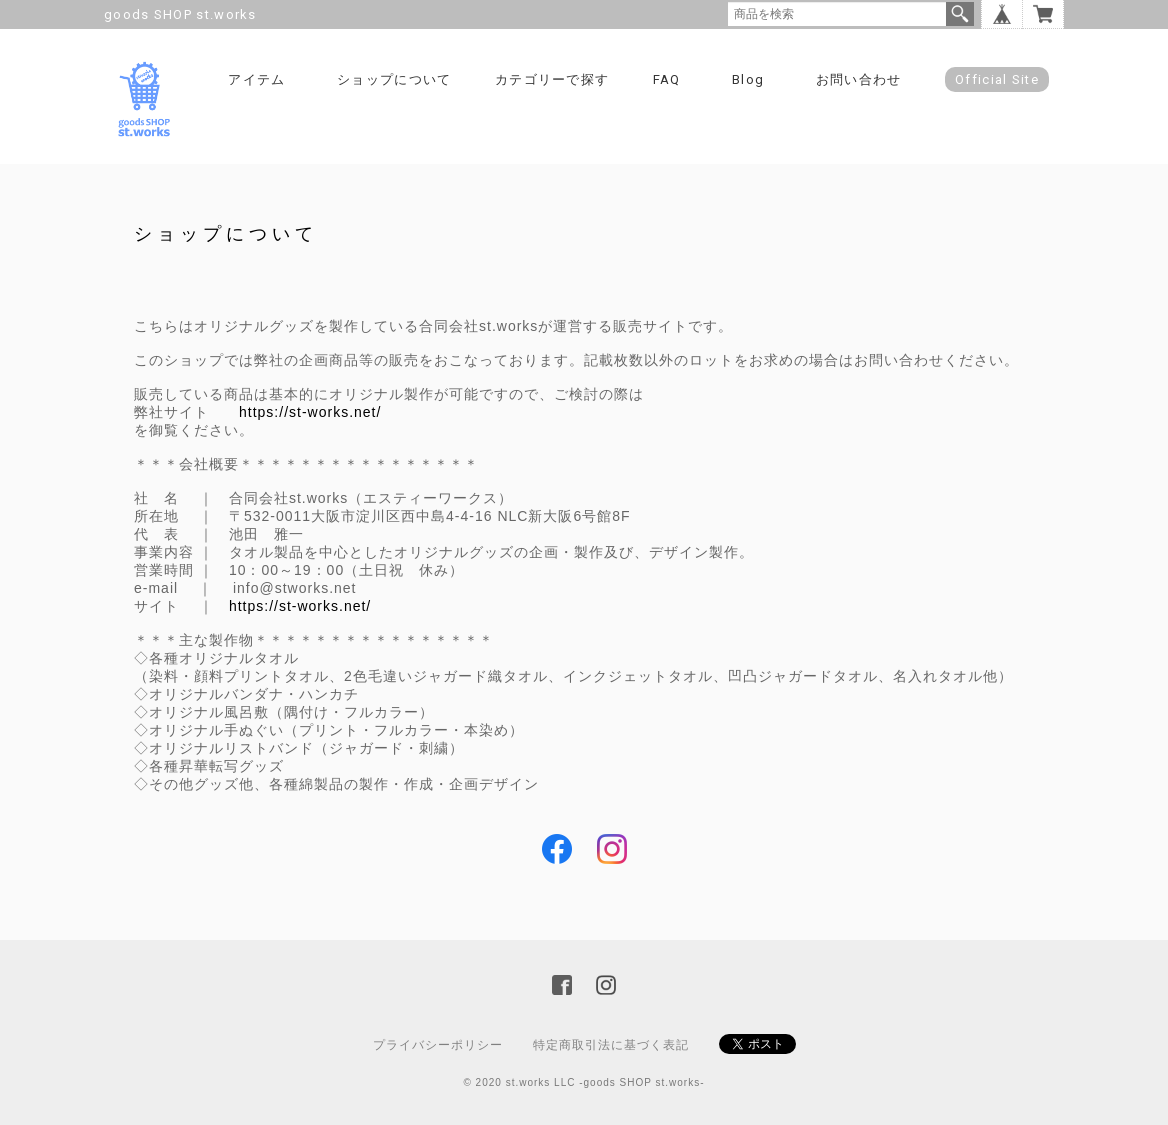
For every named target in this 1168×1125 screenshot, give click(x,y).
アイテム (256, 79)
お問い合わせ (859, 79)
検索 (960, 14)
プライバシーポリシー (438, 1045)
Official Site (997, 79)
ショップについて (394, 79)
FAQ (667, 79)
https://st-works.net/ (310, 412)
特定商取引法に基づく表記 (611, 1045)
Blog (748, 79)
